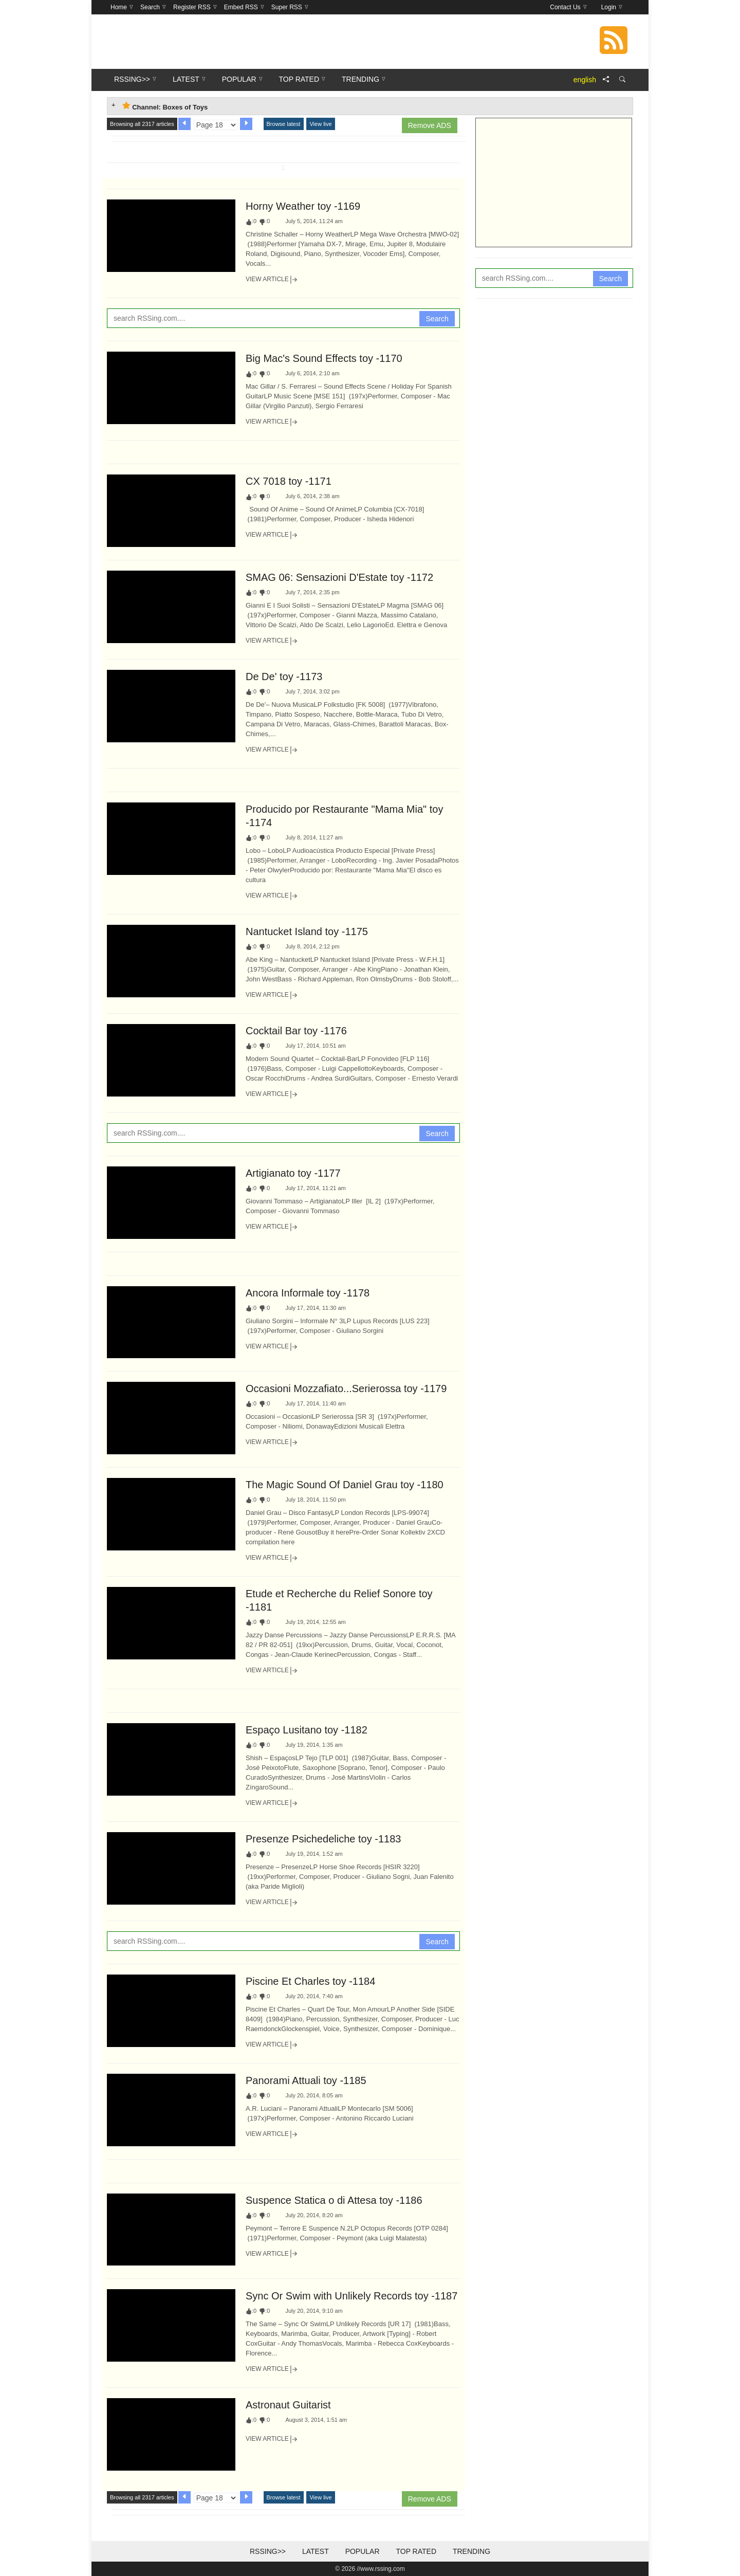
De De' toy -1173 (284, 676)
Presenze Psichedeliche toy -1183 (323, 1838)
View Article (272, 279)
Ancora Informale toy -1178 (307, 1293)
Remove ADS (429, 125)
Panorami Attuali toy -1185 (306, 2080)
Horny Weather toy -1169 (303, 206)
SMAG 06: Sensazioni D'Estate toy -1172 (339, 577)
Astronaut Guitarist (288, 2404)
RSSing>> (268, 2551)
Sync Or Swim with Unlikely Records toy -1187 (351, 2295)
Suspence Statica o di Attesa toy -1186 (334, 2200)
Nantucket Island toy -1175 (307, 931)
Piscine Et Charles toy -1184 (310, 1981)
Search (436, 319)
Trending (471, 2551)
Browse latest (284, 124)
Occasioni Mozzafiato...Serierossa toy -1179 (346, 1388)
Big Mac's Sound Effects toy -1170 (324, 358)
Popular (362, 2551)
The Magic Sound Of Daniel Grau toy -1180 (344, 1484)
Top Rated (416, 2551)
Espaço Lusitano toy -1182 (306, 1729)
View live (320, 124)
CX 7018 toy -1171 (288, 481)
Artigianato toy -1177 (293, 1173)
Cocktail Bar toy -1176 (296, 1030)
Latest (315, 2551)
